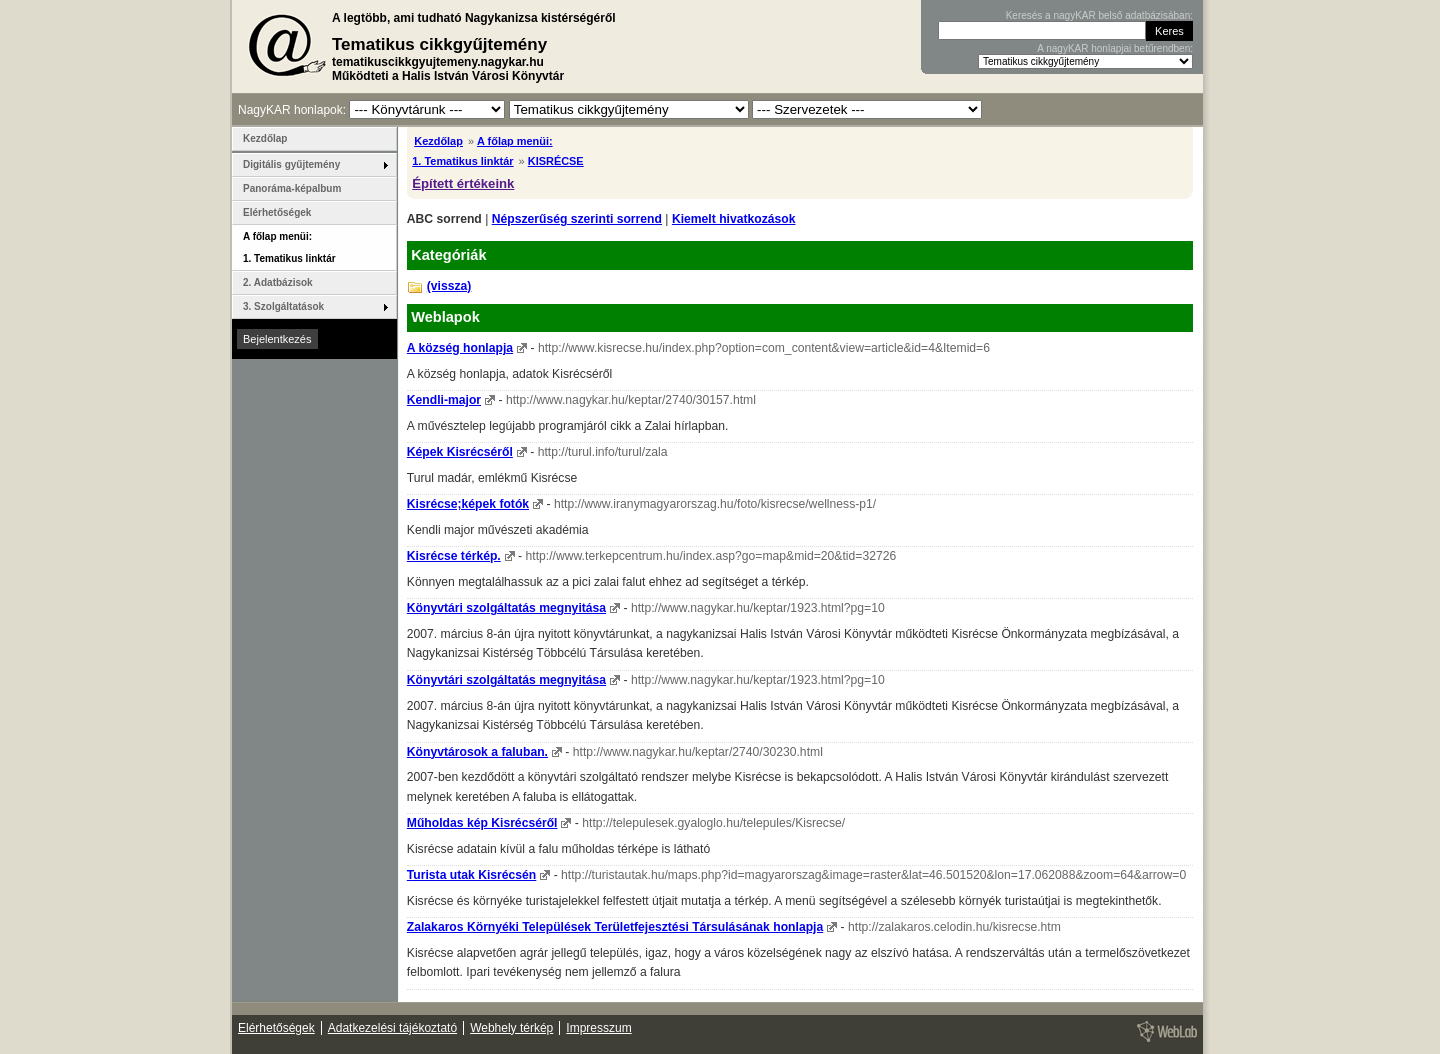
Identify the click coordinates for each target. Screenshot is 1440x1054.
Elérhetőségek (277, 212)
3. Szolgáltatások (283, 306)
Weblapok (445, 317)
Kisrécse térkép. (454, 556)
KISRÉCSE (556, 161)
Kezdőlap (438, 141)
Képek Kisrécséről (460, 452)
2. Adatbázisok (278, 282)
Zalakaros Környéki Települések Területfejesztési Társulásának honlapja (615, 927)
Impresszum (598, 1028)
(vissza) (449, 286)
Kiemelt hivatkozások (734, 219)
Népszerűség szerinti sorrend (577, 219)
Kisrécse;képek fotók (468, 504)
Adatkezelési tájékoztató (392, 1028)
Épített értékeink (463, 183)
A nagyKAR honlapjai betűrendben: (1115, 48)
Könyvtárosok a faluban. (477, 752)
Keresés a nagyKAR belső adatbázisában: (1099, 15)
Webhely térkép (511, 1028)
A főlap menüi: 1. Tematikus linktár (289, 247)
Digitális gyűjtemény (291, 164)
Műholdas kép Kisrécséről (482, 823)
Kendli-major (444, 400)
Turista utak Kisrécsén (472, 875)
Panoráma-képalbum (292, 188)
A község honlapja (460, 348)
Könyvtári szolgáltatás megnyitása (506, 608)
